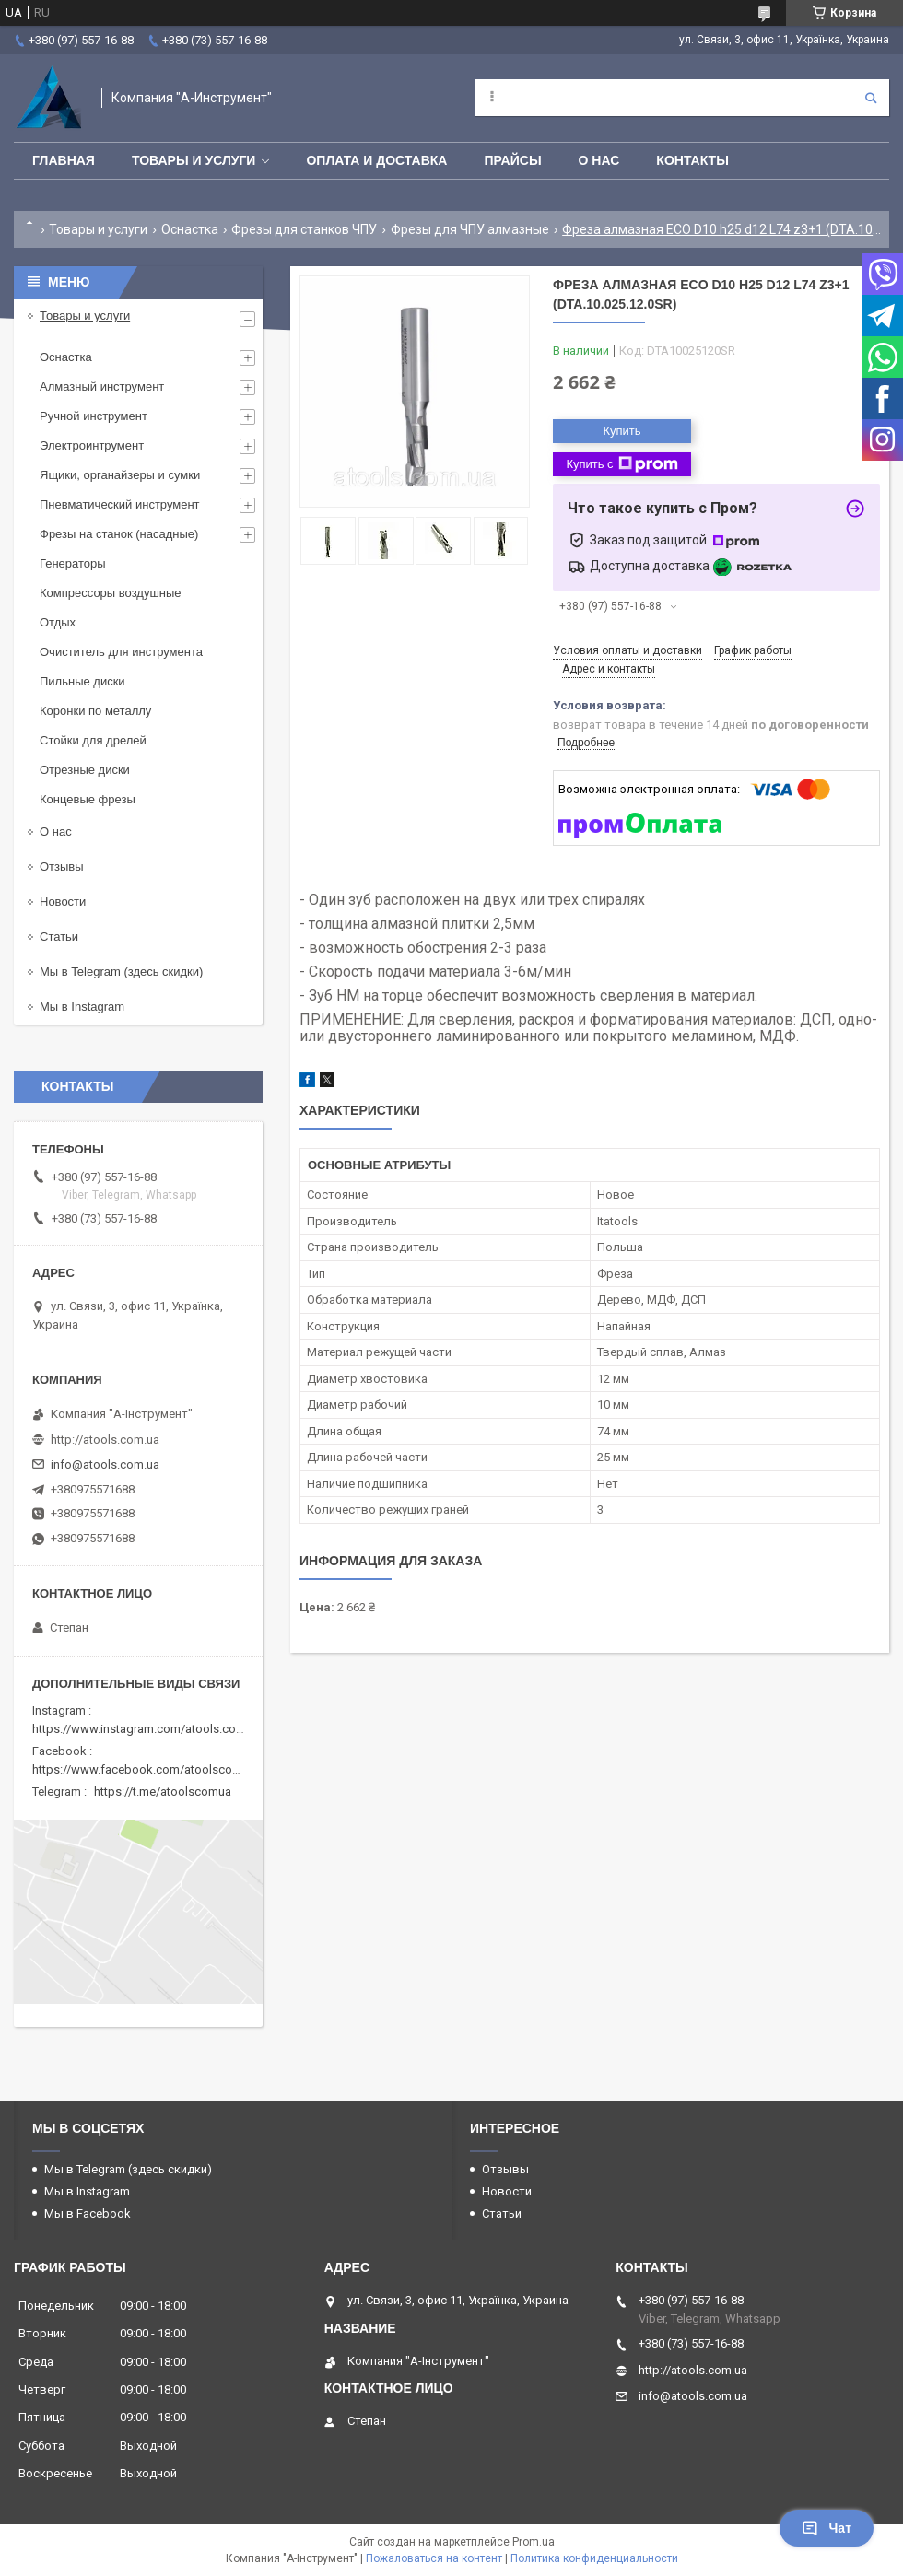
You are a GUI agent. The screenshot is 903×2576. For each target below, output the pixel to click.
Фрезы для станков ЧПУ (304, 229)
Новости (63, 901)
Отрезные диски (85, 770)
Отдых (58, 622)
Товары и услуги (194, 160)
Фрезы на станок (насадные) (119, 534)
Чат (826, 2528)
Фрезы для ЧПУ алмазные (470, 229)
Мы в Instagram (82, 1006)
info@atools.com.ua (105, 1464)
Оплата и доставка (376, 160)
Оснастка (189, 229)
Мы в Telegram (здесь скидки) (121, 971)
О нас (599, 160)
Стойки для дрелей (93, 740)
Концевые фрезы (87, 799)
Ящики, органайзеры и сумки (120, 475)
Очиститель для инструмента (121, 652)
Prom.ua (533, 2541)
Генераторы (73, 563)
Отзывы (62, 866)
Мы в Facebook (87, 2213)
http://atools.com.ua (105, 1439)
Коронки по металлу (95, 711)
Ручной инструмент (93, 416)
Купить (621, 431)
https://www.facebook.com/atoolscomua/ (146, 1769)
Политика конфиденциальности (594, 2558)
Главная (63, 160)
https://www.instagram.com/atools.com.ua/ (149, 1729)
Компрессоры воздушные (111, 593)
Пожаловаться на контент (434, 2558)
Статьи (59, 936)
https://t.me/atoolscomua (162, 1791)
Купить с (621, 464)
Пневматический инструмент (120, 504)
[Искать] (870, 97)
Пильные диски (82, 681)
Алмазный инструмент (102, 386)
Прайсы (512, 160)
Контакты (692, 160)
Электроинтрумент (92, 445)
